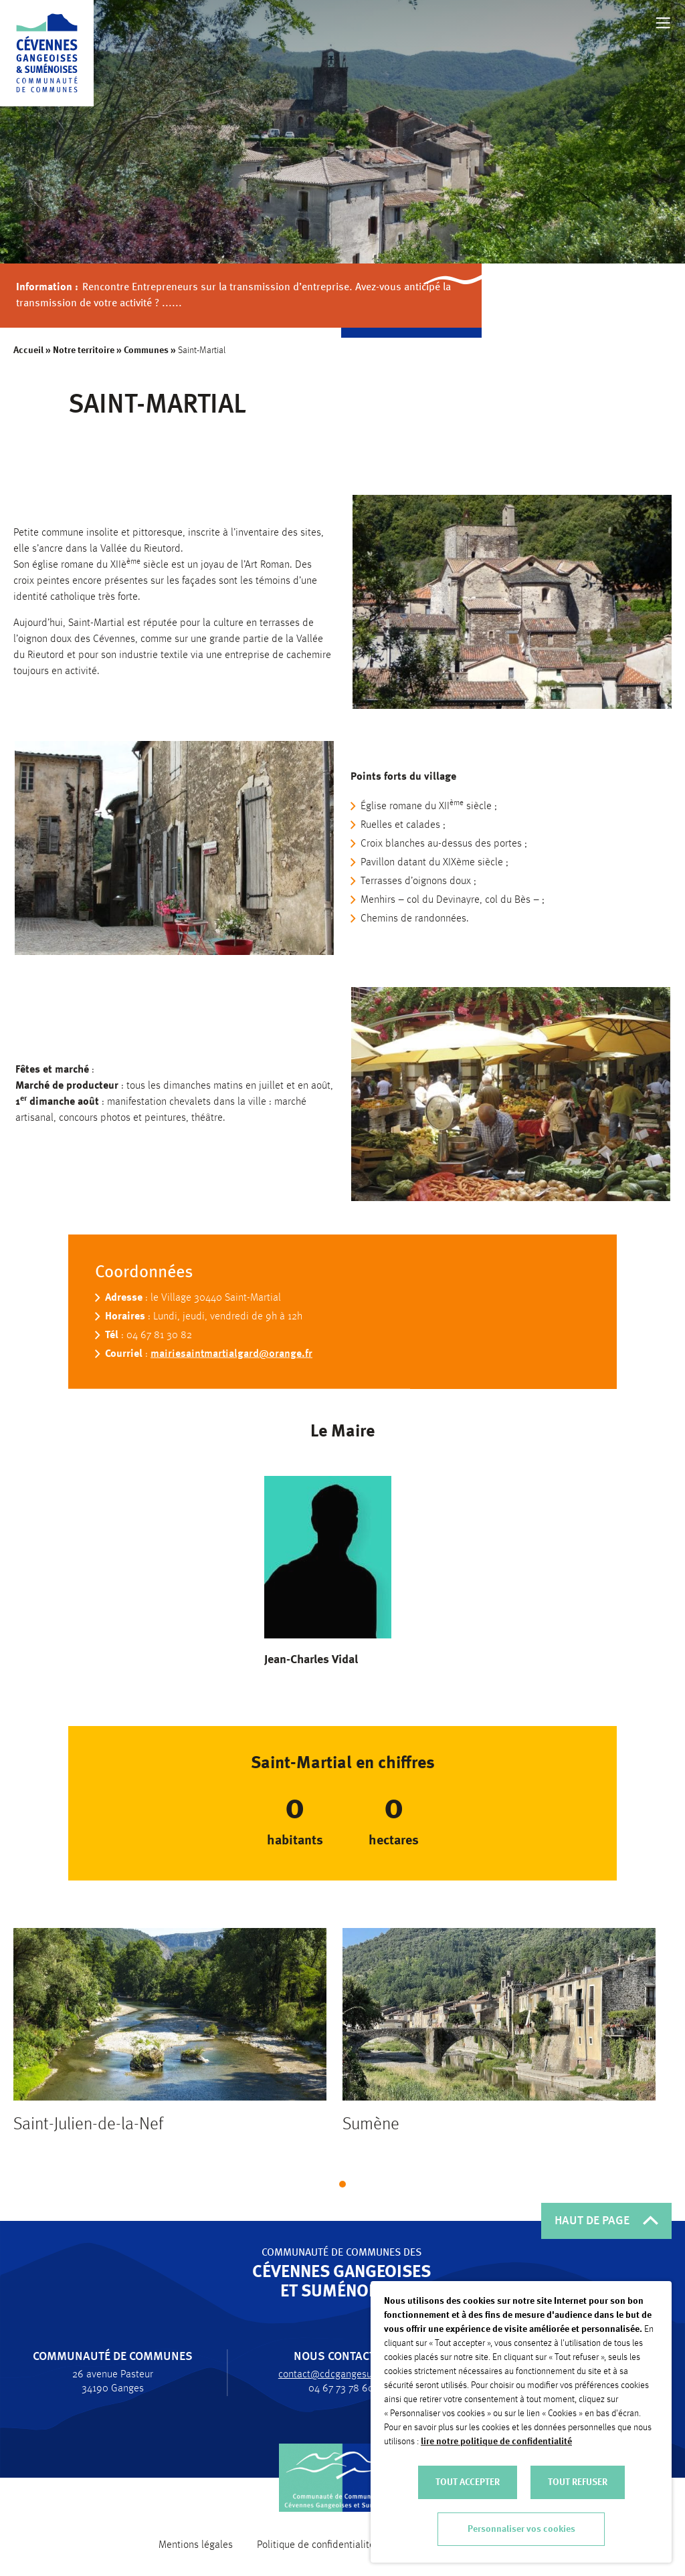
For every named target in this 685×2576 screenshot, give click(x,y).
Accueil (28, 350)
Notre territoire (83, 350)
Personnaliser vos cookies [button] (521, 2529)
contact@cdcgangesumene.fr (335, 2374)
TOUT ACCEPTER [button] (467, 2482)
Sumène (370, 2135)
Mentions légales (196, 2545)
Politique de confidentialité (316, 2545)
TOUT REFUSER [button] (577, 2482)
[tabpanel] (169, 2049)
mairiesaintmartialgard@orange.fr (231, 1359)
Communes (146, 350)
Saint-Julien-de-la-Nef (88, 2135)
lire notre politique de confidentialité (496, 2441)
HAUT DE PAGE (606, 2221)
